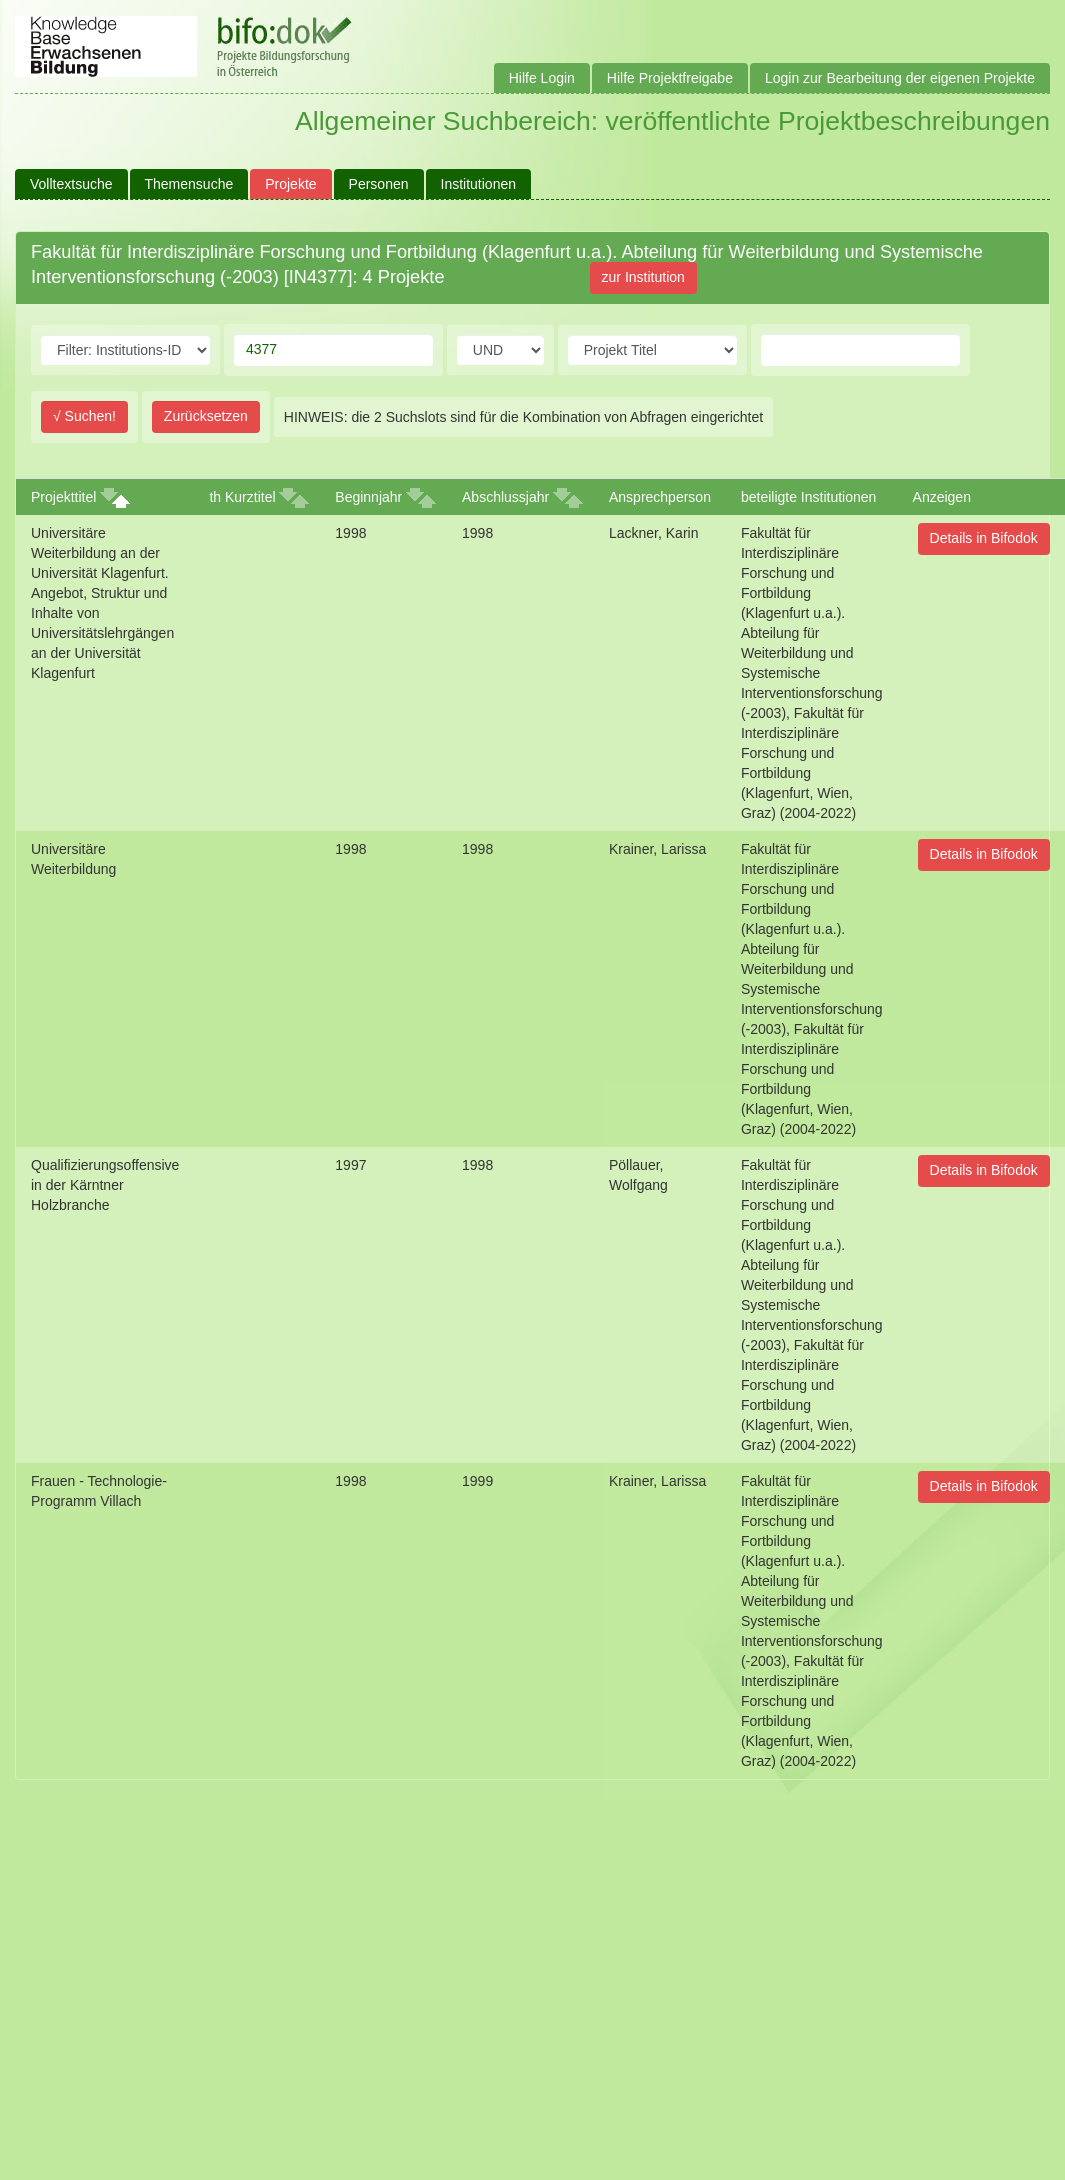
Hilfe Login (542, 78)
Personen (379, 184)
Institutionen (479, 184)
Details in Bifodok (984, 538)
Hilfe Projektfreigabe (670, 78)
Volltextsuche (71, 184)
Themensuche (189, 184)
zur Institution (643, 277)
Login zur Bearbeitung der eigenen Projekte (900, 78)
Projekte (290, 184)
